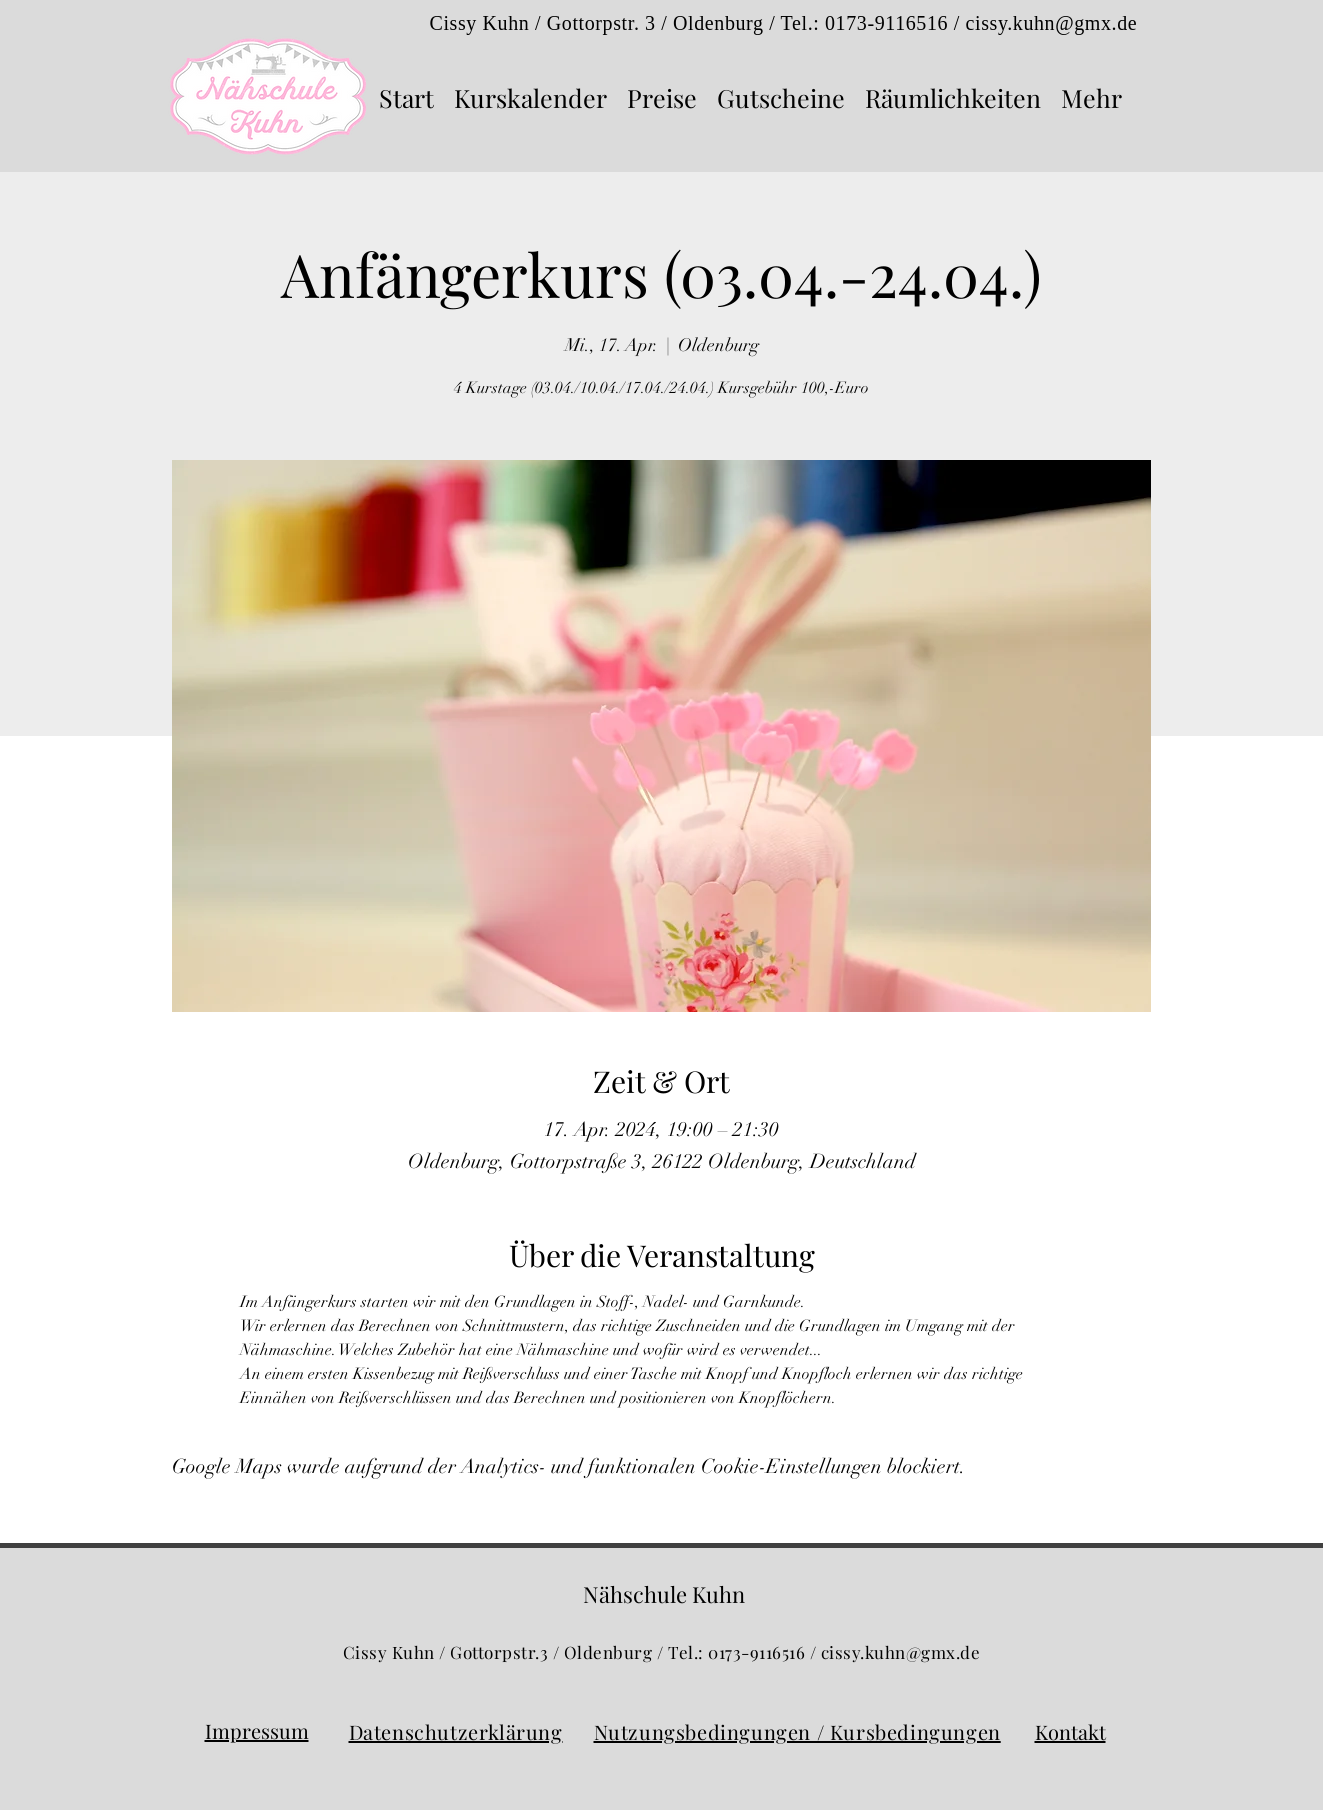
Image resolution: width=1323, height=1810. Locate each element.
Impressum (257, 1730)
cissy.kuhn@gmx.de (1052, 23)
